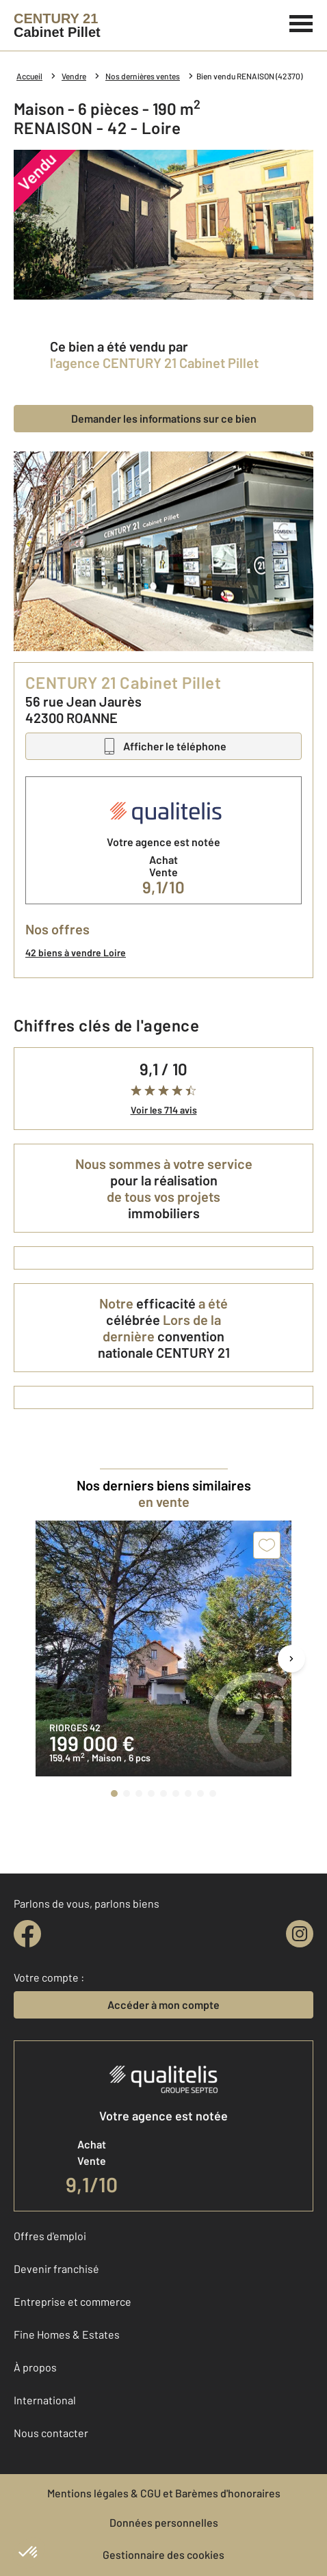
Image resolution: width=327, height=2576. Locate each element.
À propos (35, 2367)
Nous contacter (51, 2432)
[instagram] (299, 1933)
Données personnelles (163, 2522)
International (45, 2399)
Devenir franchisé (56, 2268)
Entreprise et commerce (72, 2301)
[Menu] (301, 22)
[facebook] (27, 1933)
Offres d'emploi (50, 2235)
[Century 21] (57, 25)
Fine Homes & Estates (67, 2334)
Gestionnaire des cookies (163, 2554)
